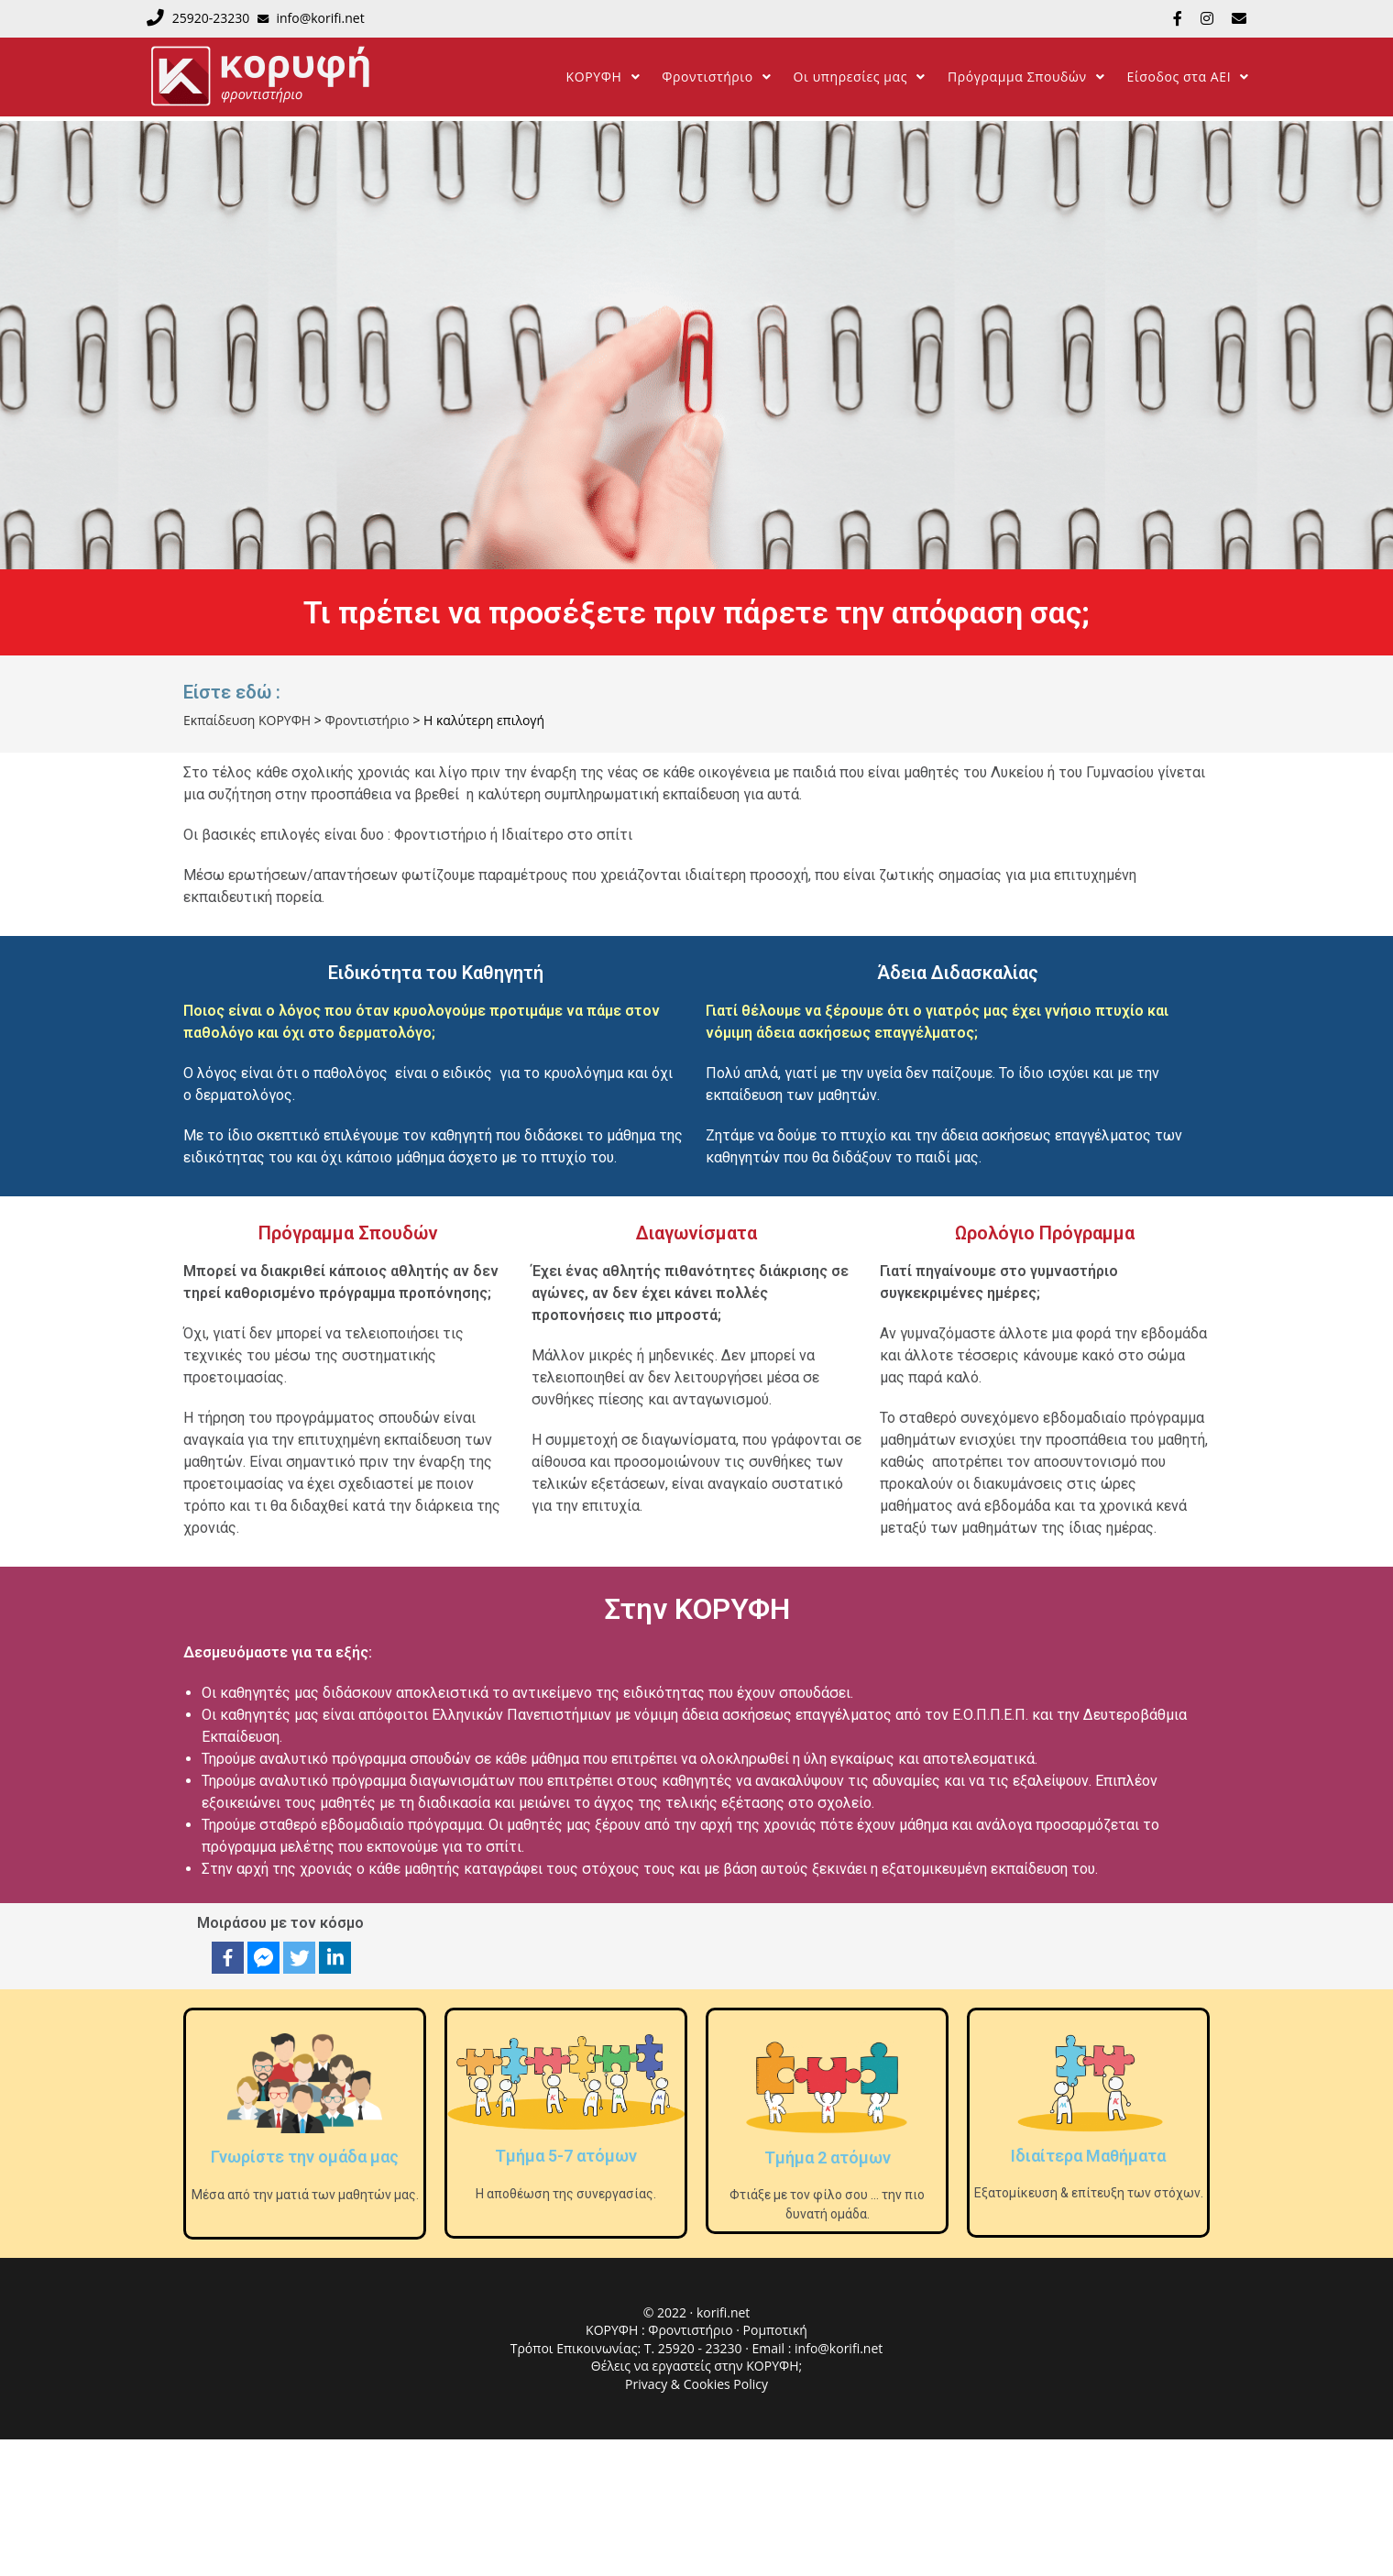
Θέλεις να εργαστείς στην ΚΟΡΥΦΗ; (696, 2365)
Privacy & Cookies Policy (696, 2384)
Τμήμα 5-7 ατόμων (566, 2155)
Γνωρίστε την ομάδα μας (305, 2156)
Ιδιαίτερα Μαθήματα (1088, 2155)
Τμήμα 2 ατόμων (827, 2157)
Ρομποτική (775, 2330)
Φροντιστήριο (692, 2330)
